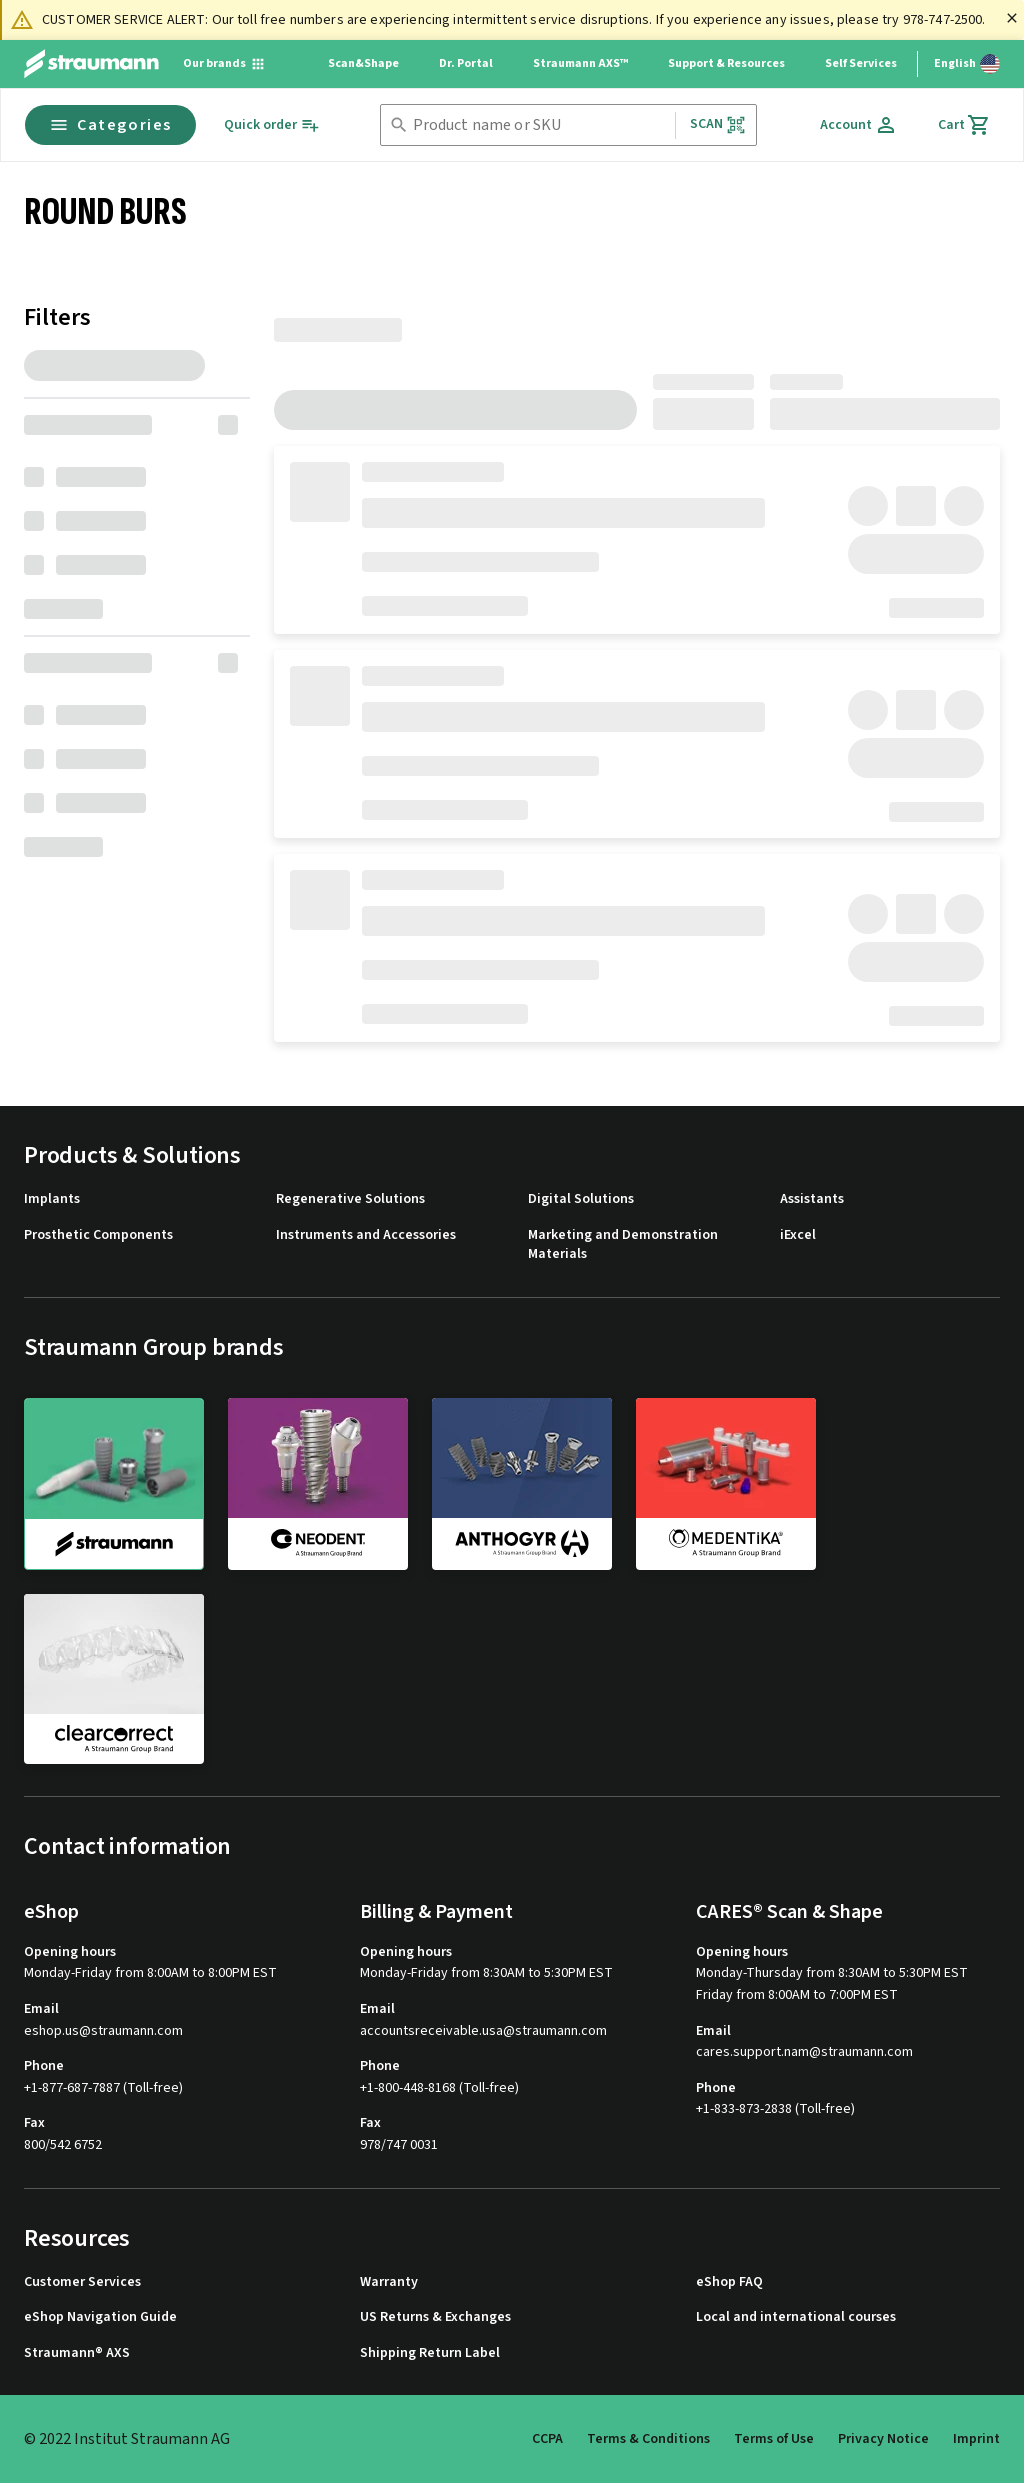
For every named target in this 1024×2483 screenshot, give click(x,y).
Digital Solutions (581, 1199)
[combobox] (540, 125)
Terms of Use (774, 2439)
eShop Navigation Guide (100, 2317)
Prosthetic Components (98, 1235)
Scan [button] (718, 124)
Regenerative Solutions (350, 1199)
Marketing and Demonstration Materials (623, 1245)
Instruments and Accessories (366, 1235)
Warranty (389, 2282)
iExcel (798, 1235)
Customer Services (82, 2282)
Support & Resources (726, 63)
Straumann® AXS (77, 2353)
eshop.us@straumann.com (103, 2031)
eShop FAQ (729, 2282)
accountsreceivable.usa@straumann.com (483, 2031)
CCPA (547, 2439)
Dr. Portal (466, 63)
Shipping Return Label (430, 2353)
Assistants (812, 1199)
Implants (52, 1199)
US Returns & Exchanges (435, 2317)
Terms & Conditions (648, 2439)
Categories (110, 125)
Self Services (861, 63)
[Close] (1012, 18)
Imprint (976, 2439)
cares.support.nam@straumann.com (804, 2052)
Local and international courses (796, 2317)
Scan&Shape (363, 63)
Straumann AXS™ (580, 63)
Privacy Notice (883, 2439)
